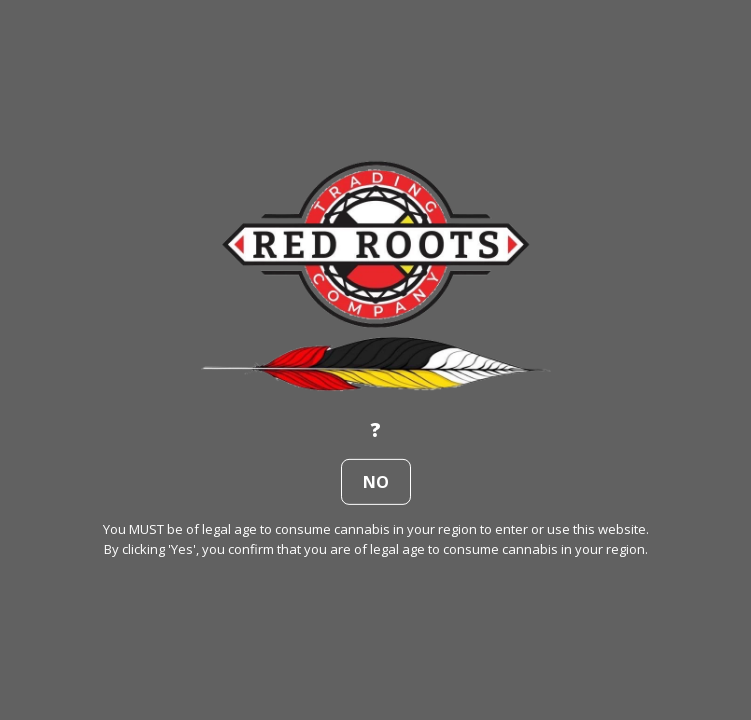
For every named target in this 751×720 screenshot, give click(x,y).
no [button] (376, 482)
